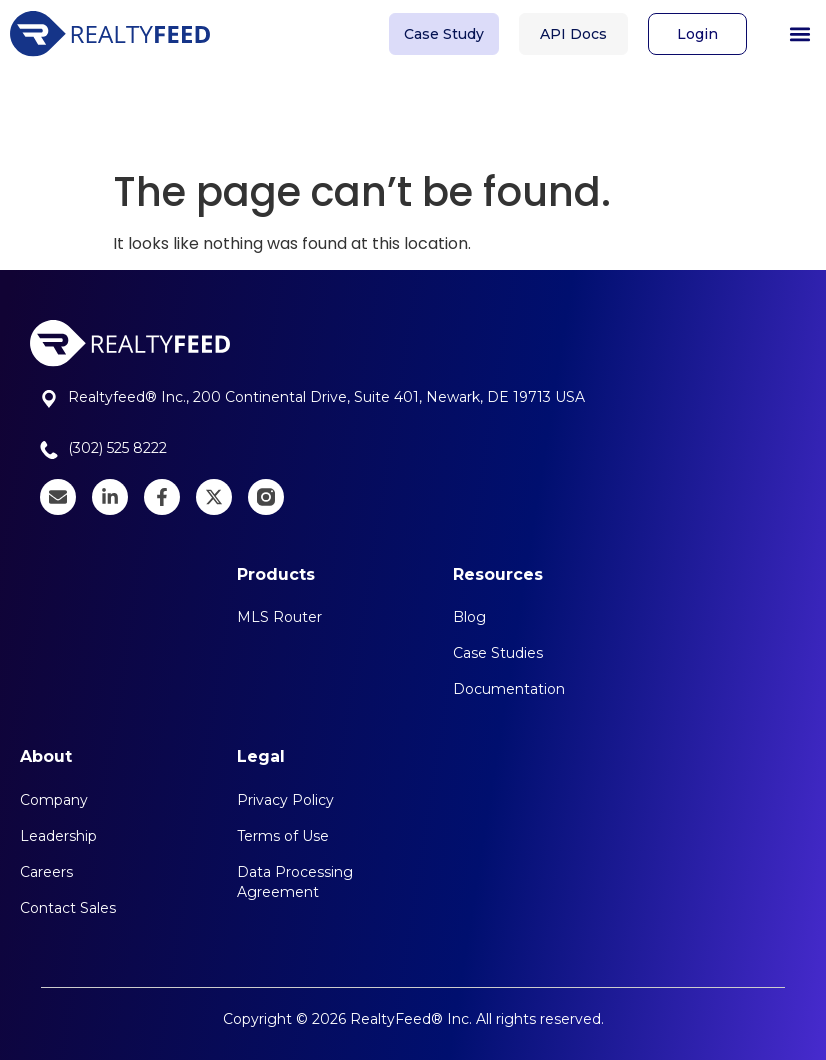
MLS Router (279, 617)
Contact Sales (68, 908)
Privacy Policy (285, 800)
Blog (469, 617)
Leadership (58, 836)
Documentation (509, 689)
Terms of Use (283, 836)
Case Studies (498, 653)
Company (54, 800)
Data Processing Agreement (295, 882)
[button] (799, 28)
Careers (46, 872)
